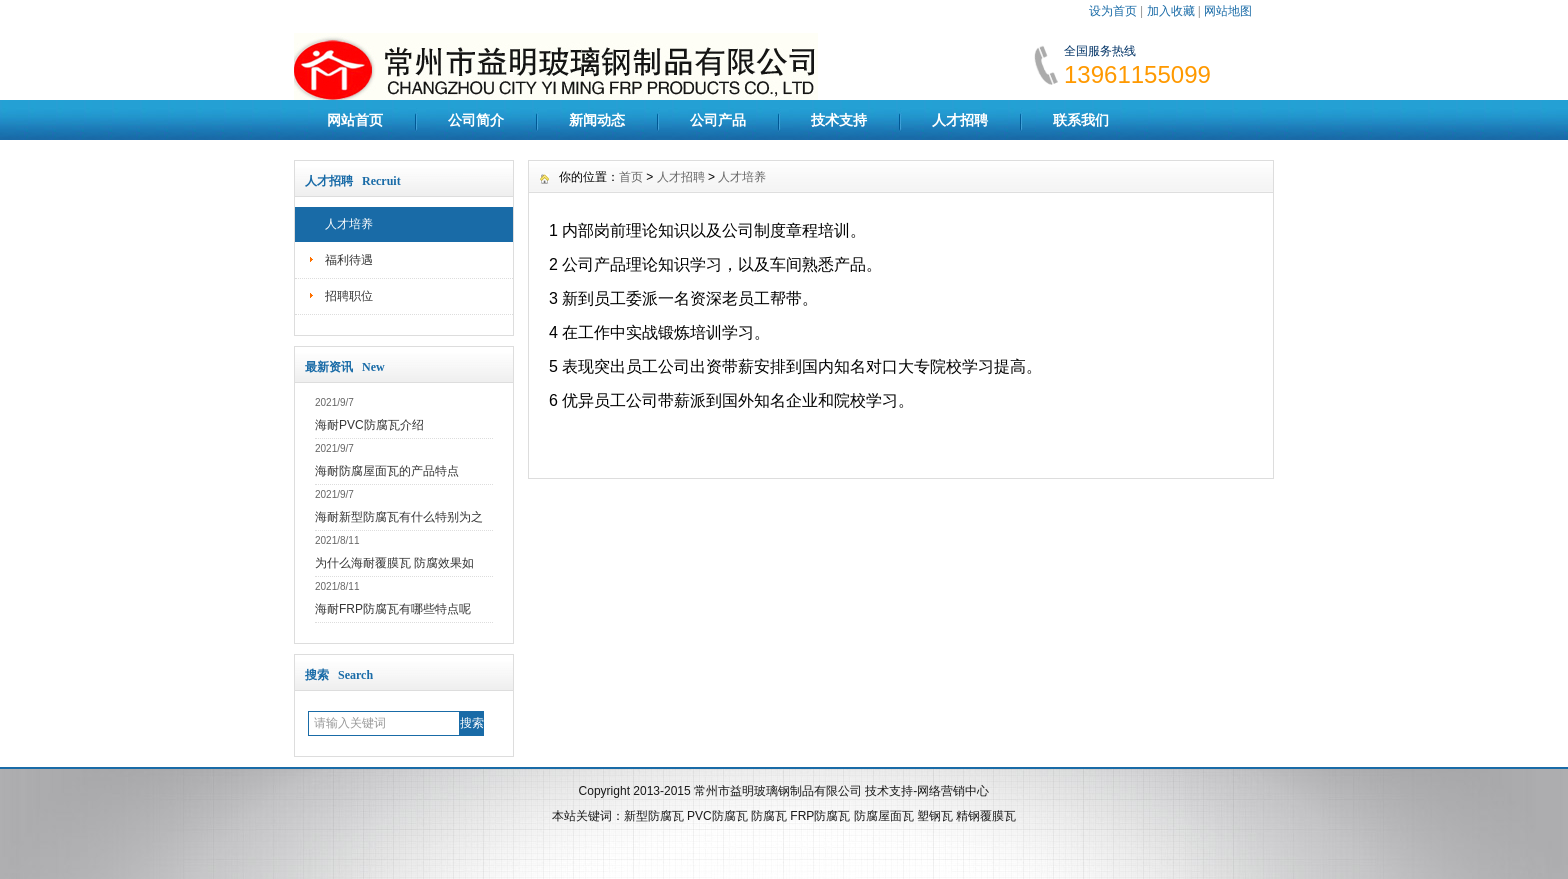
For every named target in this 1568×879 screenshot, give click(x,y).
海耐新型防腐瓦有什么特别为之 (399, 517)
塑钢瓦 (935, 816)
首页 (631, 177)
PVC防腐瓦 (717, 816)
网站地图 (1228, 11)
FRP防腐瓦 (820, 816)
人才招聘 (960, 120)
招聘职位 (349, 296)
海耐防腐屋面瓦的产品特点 (387, 471)
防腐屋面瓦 (884, 816)
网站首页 (355, 120)
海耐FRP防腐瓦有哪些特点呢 (393, 609)
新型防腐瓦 (654, 816)
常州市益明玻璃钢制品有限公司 (778, 791)
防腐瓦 (769, 816)
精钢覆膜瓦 (986, 816)
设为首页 (1113, 11)
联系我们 (1081, 120)
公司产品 (718, 120)
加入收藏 (1171, 11)
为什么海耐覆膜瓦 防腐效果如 (394, 563)
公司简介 (476, 120)
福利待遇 (349, 260)
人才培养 (349, 224)
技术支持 (839, 120)
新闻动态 (597, 120)
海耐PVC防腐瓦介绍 (369, 425)
